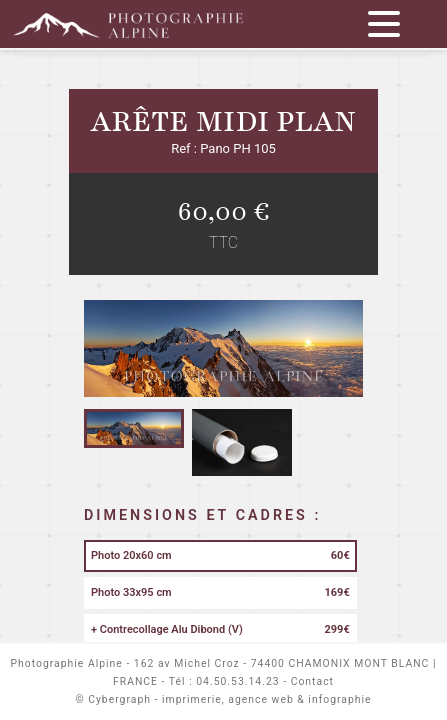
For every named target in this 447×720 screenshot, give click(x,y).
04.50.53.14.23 (237, 681)
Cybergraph (119, 699)
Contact (312, 681)
